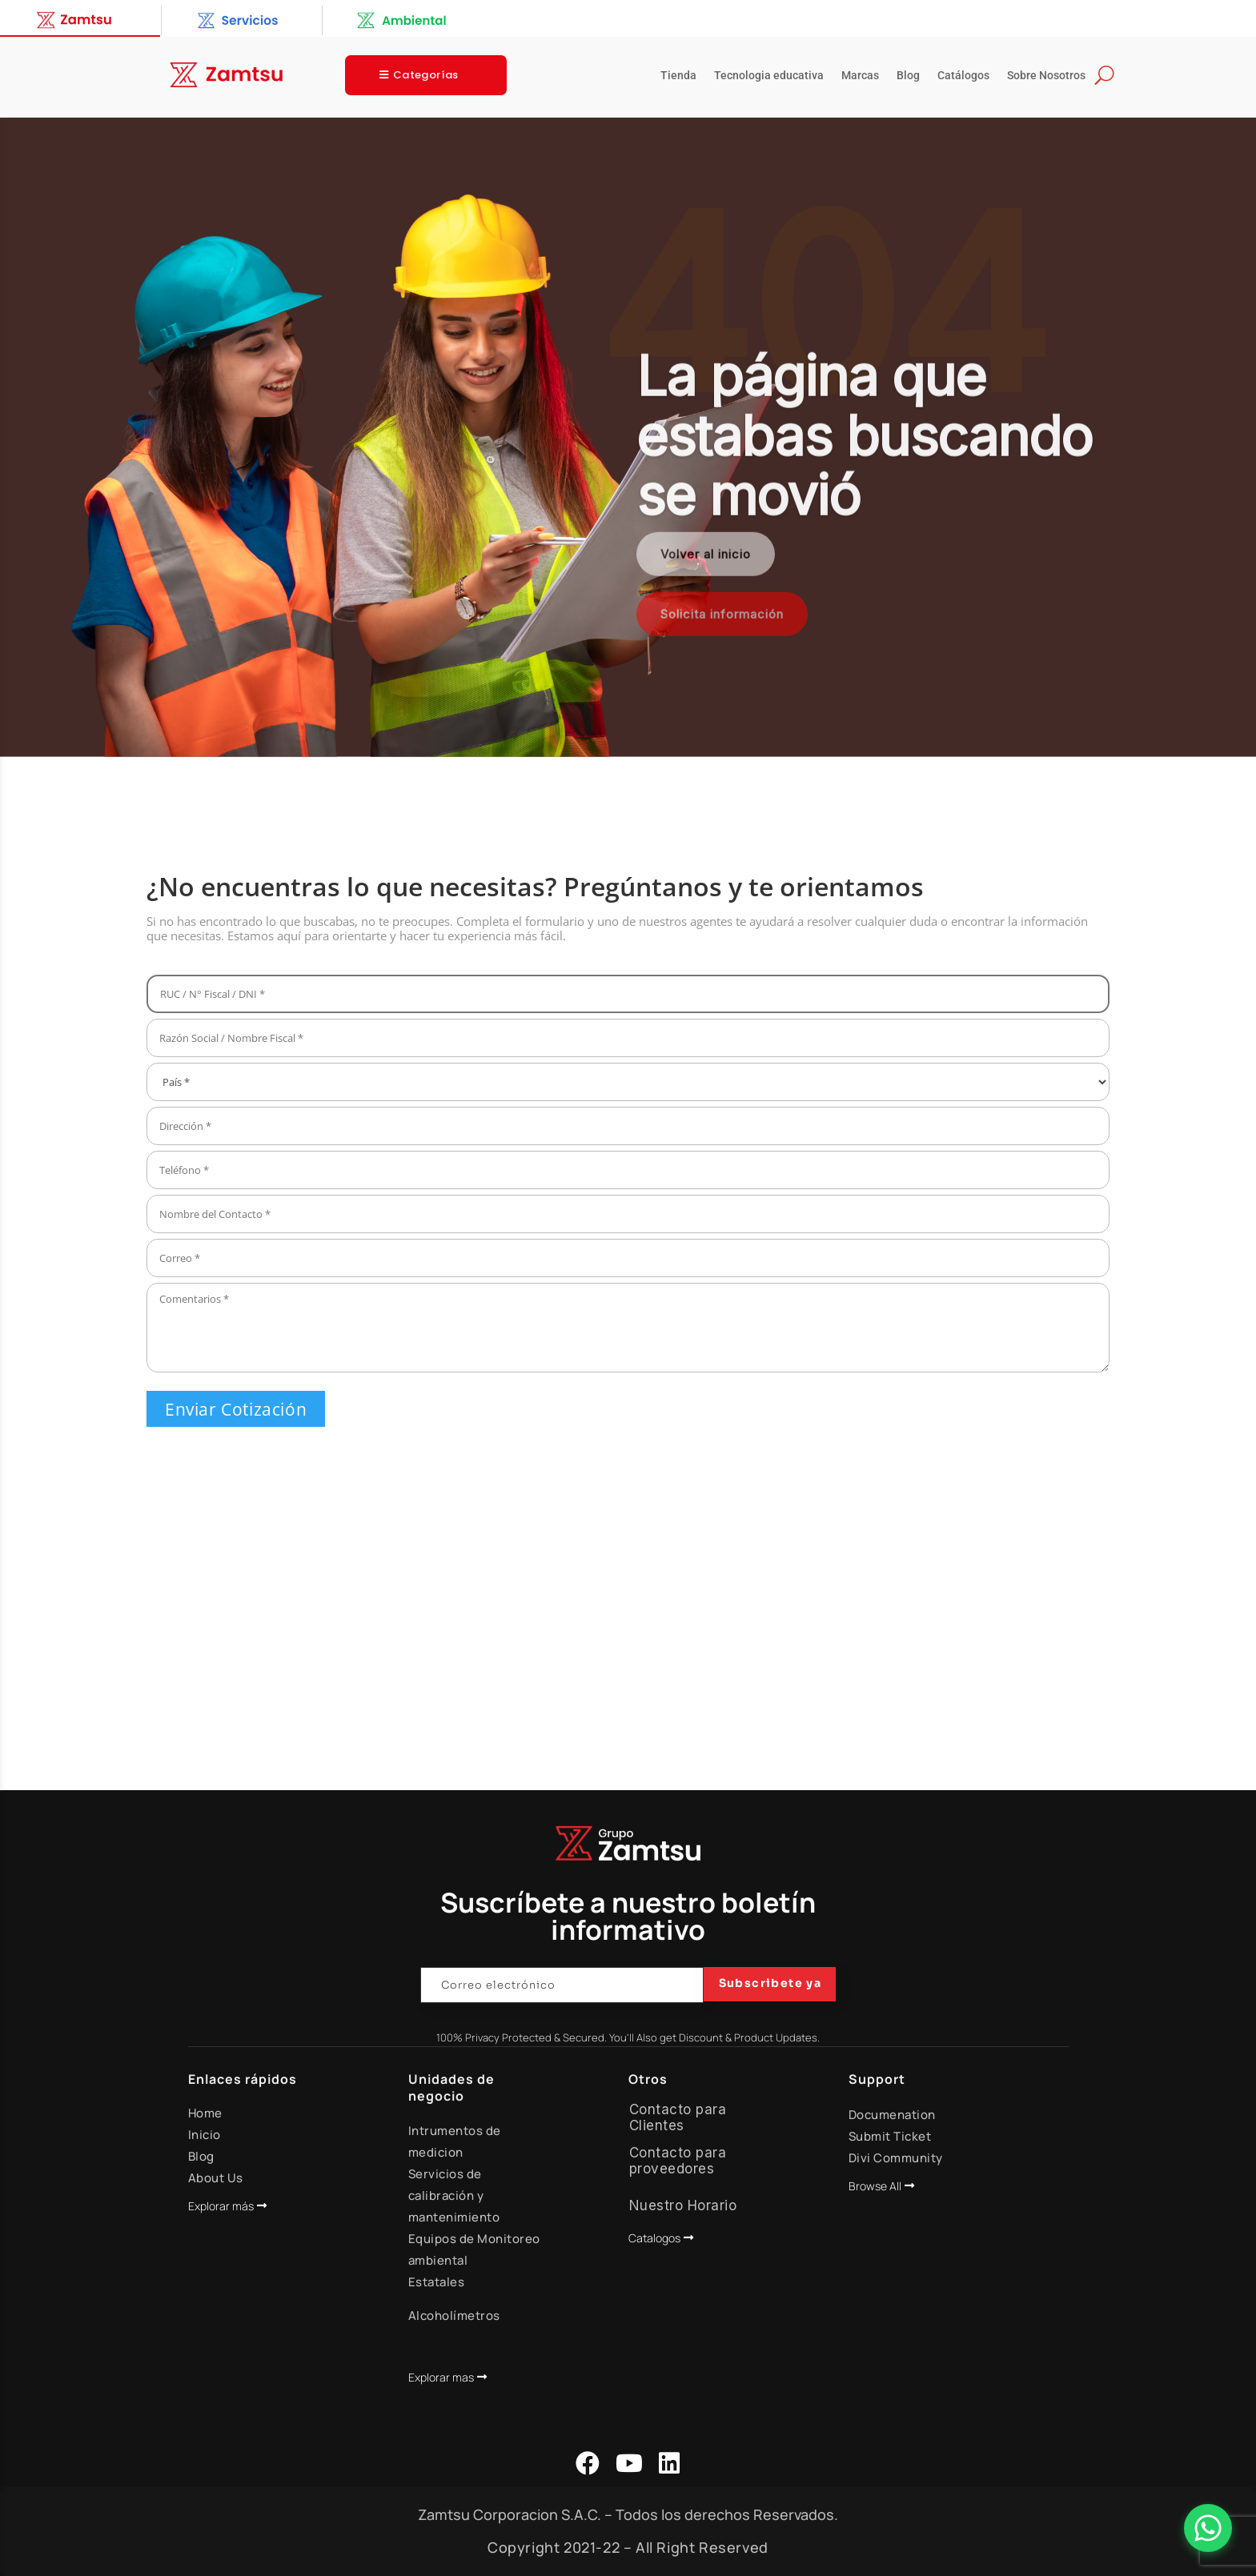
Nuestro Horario (683, 2205)
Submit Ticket (890, 2136)
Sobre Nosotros (1046, 76)
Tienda (678, 76)
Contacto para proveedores (678, 2161)
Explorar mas (441, 2377)
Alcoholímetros (454, 2315)
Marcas (860, 76)
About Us (215, 2177)
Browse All (875, 2185)
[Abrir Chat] (1208, 2528)
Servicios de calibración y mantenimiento (454, 2195)
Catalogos (654, 2237)
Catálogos (963, 76)
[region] (628, 438)
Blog (908, 76)
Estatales (436, 2282)
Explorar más (221, 2205)
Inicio (204, 2134)
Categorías (426, 74)
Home (205, 2113)
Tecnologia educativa (769, 76)
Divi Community (896, 2157)
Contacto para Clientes (678, 2117)
